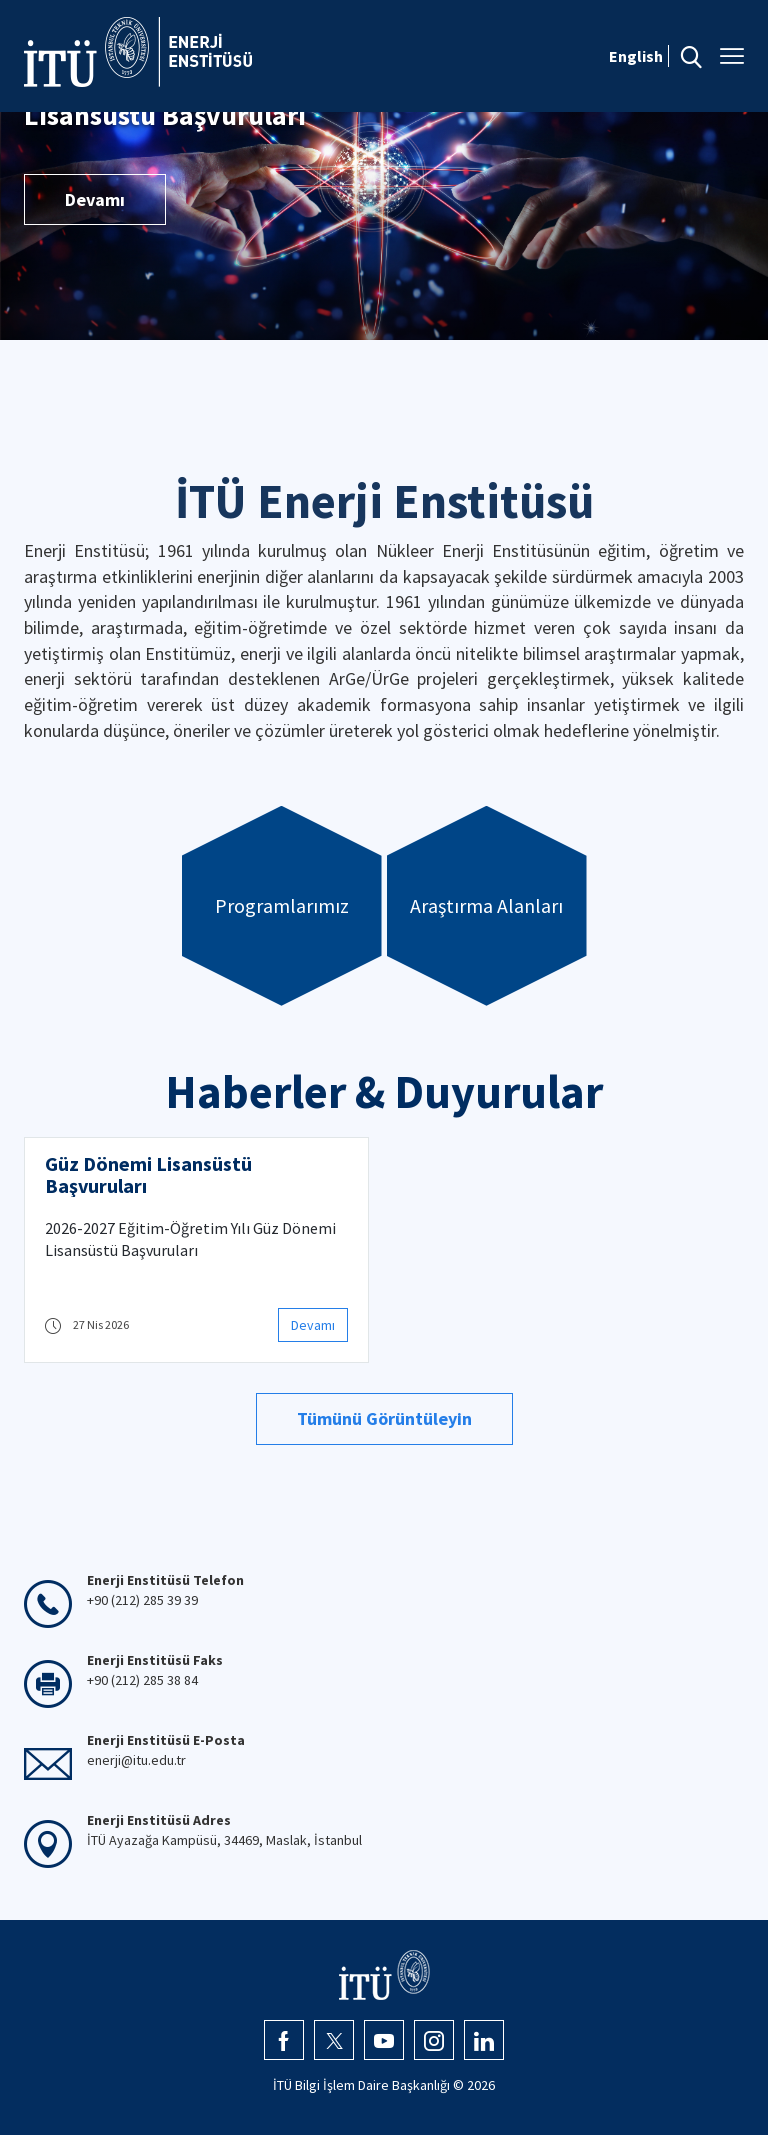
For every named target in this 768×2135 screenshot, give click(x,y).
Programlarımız (282, 905)
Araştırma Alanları (486, 905)
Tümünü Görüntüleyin (384, 1418)
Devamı (95, 199)
